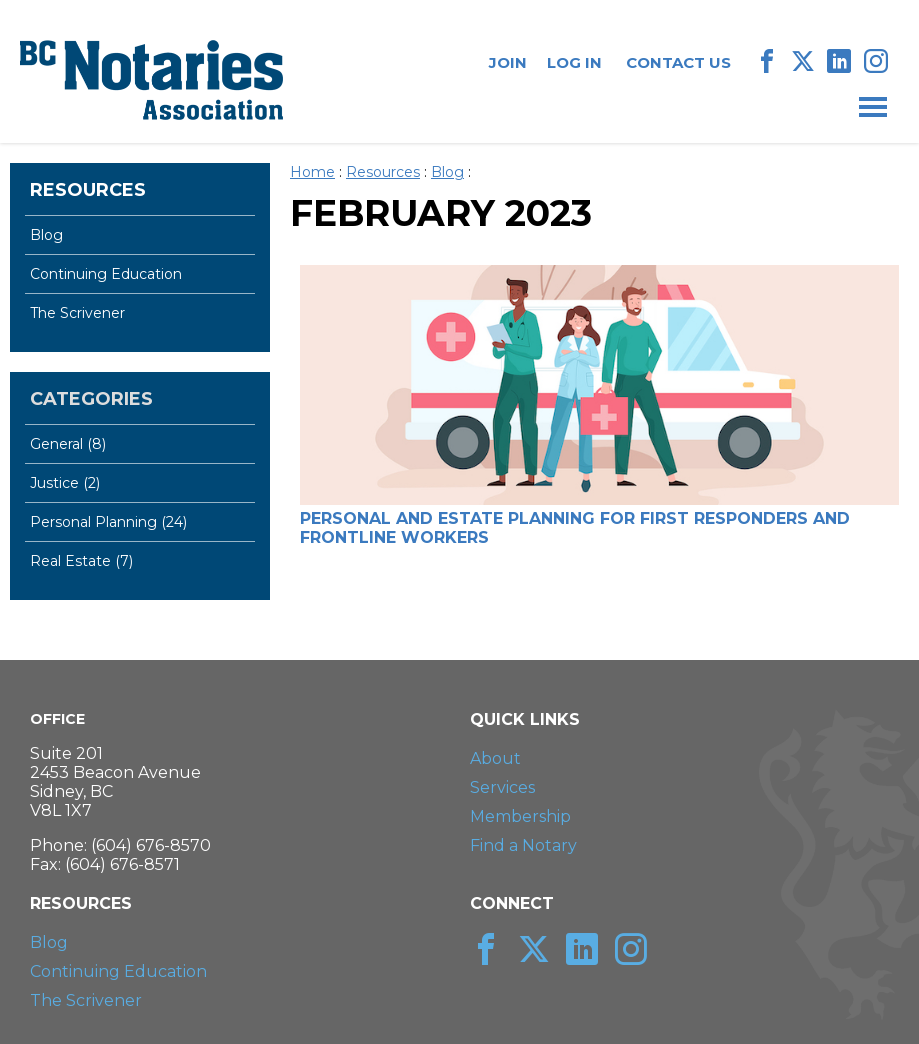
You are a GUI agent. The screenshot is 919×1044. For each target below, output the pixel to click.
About (495, 758)
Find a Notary (523, 845)
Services (502, 787)
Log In (574, 62)
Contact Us (678, 62)
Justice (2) (65, 483)
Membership (520, 816)
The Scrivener (77, 313)
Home (312, 172)
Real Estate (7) (81, 561)
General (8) (68, 444)
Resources (88, 190)
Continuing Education (106, 274)
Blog (46, 235)
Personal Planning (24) (108, 522)
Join (508, 62)
